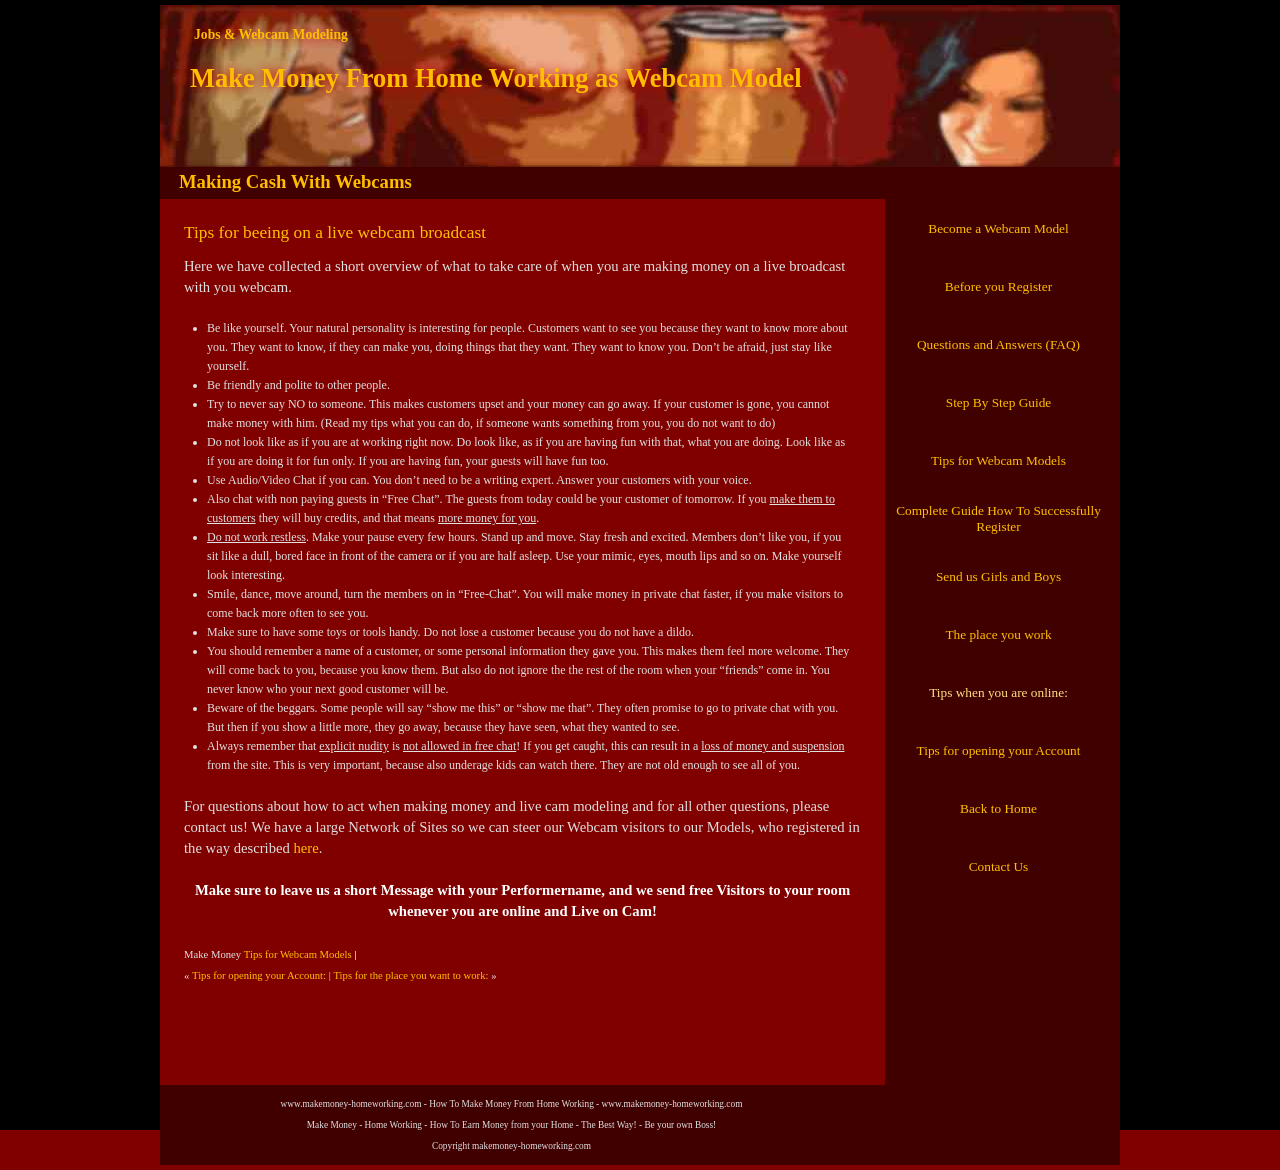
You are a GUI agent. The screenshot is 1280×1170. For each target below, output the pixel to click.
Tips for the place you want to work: (410, 975)
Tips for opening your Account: (259, 975)
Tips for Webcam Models (298, 954)
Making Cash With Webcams (295, 181)
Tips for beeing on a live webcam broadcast (335, 232)
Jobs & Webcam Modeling (271, 34)
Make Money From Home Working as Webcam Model (496, 78)
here (305, 848)
